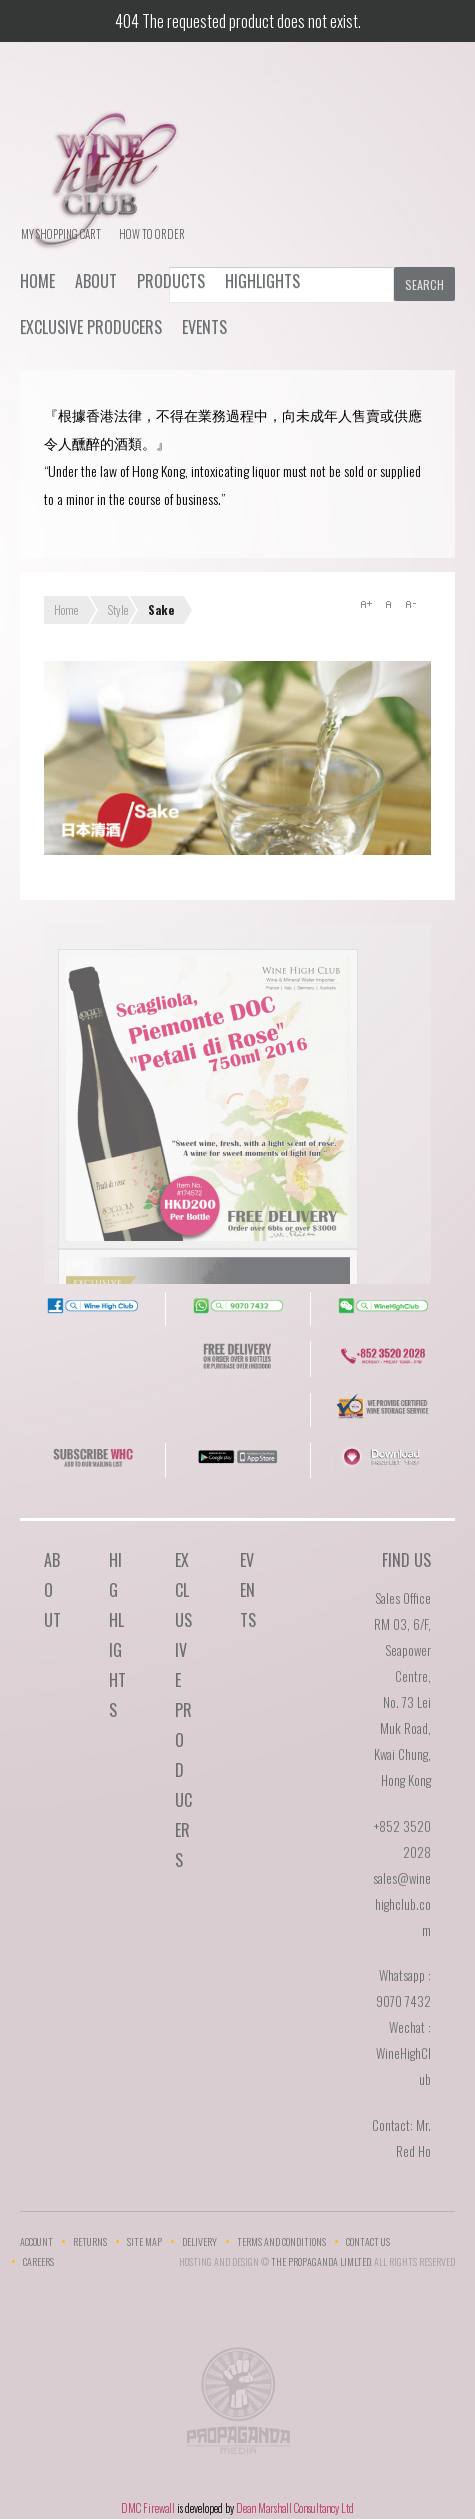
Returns (90, 2241)
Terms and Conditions (281, 2241)
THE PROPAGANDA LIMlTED (321, 2261)
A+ (366, 604)
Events (204, 327)
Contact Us (368, 2241)
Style (118, 609)
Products (171, 281)
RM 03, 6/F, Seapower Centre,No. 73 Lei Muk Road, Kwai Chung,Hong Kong (402, 1702)
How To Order (152, 234)
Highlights (262, 281)
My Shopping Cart (61, 234)
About (96, 281)
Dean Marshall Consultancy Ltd (295, 2508)
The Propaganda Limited (237, 2407)
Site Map (144, 2241)
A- (410, 604)
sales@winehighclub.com (402, 1904)
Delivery (199, 2241)
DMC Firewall (148, 2508)
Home (37, 281)
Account (36, 2241)
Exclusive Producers (91, 327)
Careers (38, 2261)
